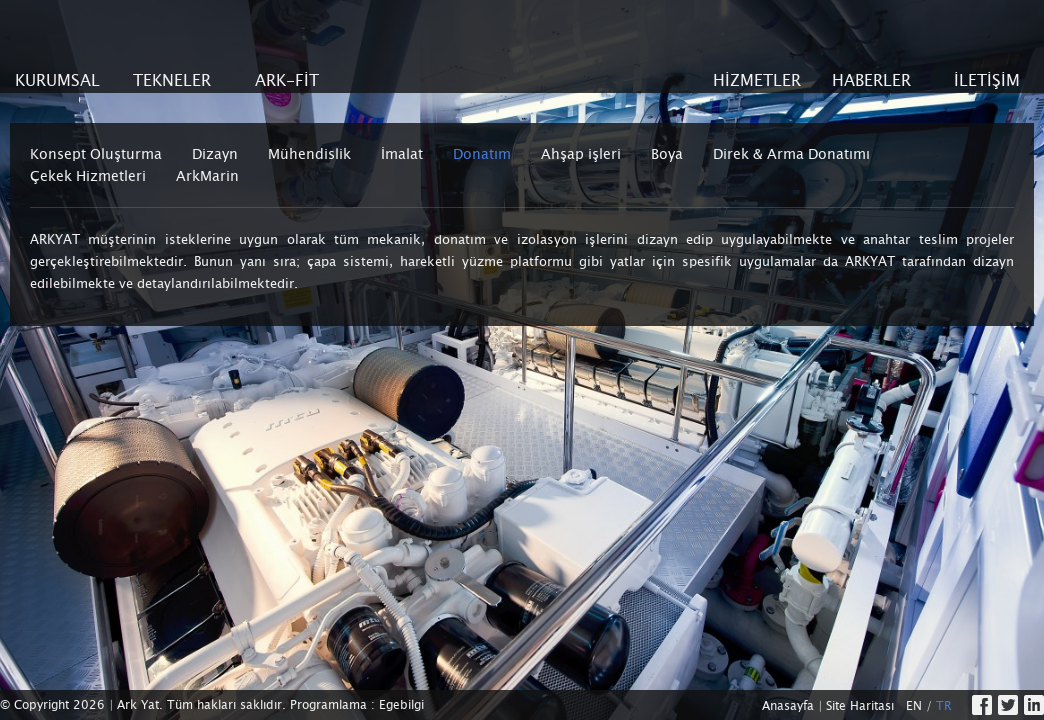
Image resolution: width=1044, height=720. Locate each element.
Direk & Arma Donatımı (791, 154)
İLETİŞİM (987, 80)
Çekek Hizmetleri (88, 176)
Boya (667, 154)
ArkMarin (207, 176)
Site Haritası (860, 706)
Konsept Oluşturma (96, 154)
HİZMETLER (757, 80)
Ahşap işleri (581, 154)
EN (914, 706)
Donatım (482, 154)
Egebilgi (401, 705)
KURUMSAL (57, 80)
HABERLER (871, 80)
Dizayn (215, 154)
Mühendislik (309, 154)
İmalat (402, 154)
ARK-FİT (287, 80)
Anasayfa (788, 706)
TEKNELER (172, 80)
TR (944, 706)
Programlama (328, 705)
